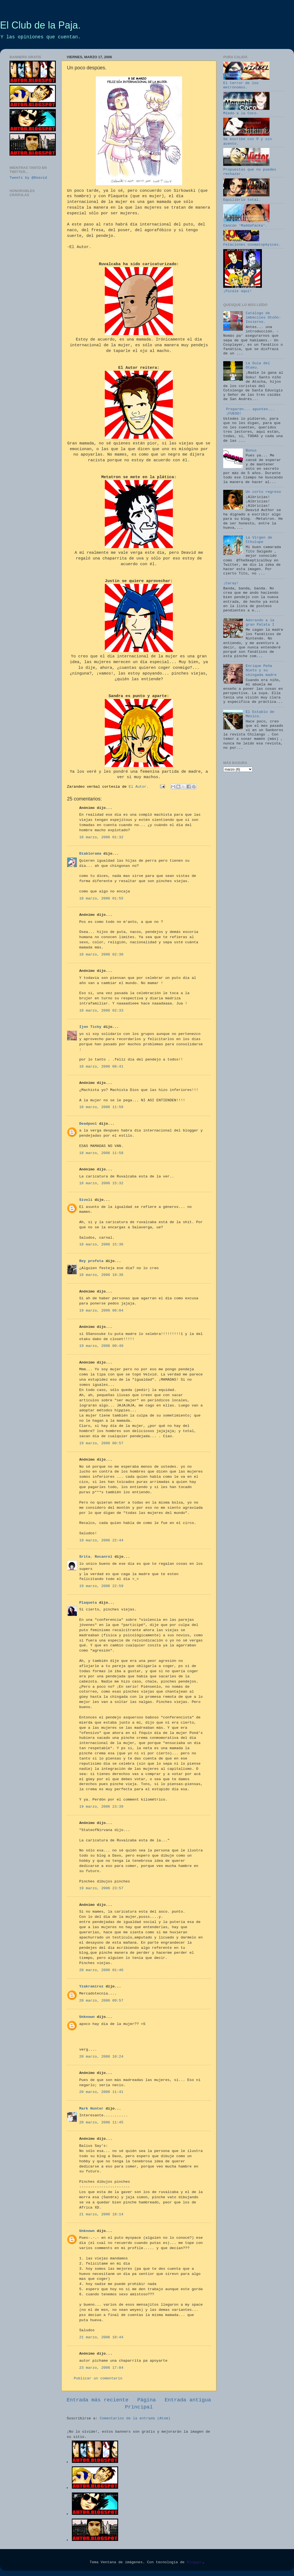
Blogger (194, 2562)
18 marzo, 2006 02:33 (101, 1011)
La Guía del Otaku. (258, 365)
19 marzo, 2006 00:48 (101, 1346)
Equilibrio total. (246, 197)
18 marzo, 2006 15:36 (101, 1244)
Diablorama (90, 854)
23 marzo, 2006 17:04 (101, 2368)
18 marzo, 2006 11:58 (101, 1107)
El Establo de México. (260, 714)
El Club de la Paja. (40, 25)
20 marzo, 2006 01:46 (101, 1970)
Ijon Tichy (90, 1027)
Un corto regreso (263, 492)
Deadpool (88, 1124)
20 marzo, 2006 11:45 (101, 2122)
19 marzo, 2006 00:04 (101, 1311)
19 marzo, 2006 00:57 (101, 1443)
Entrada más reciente (97, 2400)
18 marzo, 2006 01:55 (101, 898)
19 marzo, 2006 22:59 (101, 1586)
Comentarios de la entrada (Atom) (135, 2418)
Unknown (87, 2017)
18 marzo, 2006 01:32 (101, 837)
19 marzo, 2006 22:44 (101, 1540)
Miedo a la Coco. (246, 111)
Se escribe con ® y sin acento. (247, 139)
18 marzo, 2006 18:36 (101, 1275)
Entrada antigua (188, 2400)
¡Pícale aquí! (242, 289)
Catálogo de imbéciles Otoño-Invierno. (263, 317)
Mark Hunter (91, 2109)
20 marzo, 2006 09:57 (101, 2001)
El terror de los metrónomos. (246, 83)
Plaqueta (88, 1603)
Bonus (251, 451)
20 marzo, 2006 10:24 (101, 2057)
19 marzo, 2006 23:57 (101, 1888)
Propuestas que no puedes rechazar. (249, 169)
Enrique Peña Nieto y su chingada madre (261, 670)
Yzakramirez (91, 1986)
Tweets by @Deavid (28, 178)
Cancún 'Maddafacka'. (246, 223)
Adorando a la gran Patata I (260, 622)
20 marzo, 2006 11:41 (101, 2092)
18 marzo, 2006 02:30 (101, 955)
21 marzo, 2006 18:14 (101, 2214)
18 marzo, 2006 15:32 (101, 1183)
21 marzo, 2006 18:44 (101, 2337)
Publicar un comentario (98, 2378)
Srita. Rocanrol (95, 1557)
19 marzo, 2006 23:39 (101, 1807)
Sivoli (86, 1200)
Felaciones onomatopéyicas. (252, 242)
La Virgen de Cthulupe (259, 540)
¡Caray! (231, 583)
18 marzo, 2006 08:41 (101, 1067)
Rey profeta (91, 1261)
